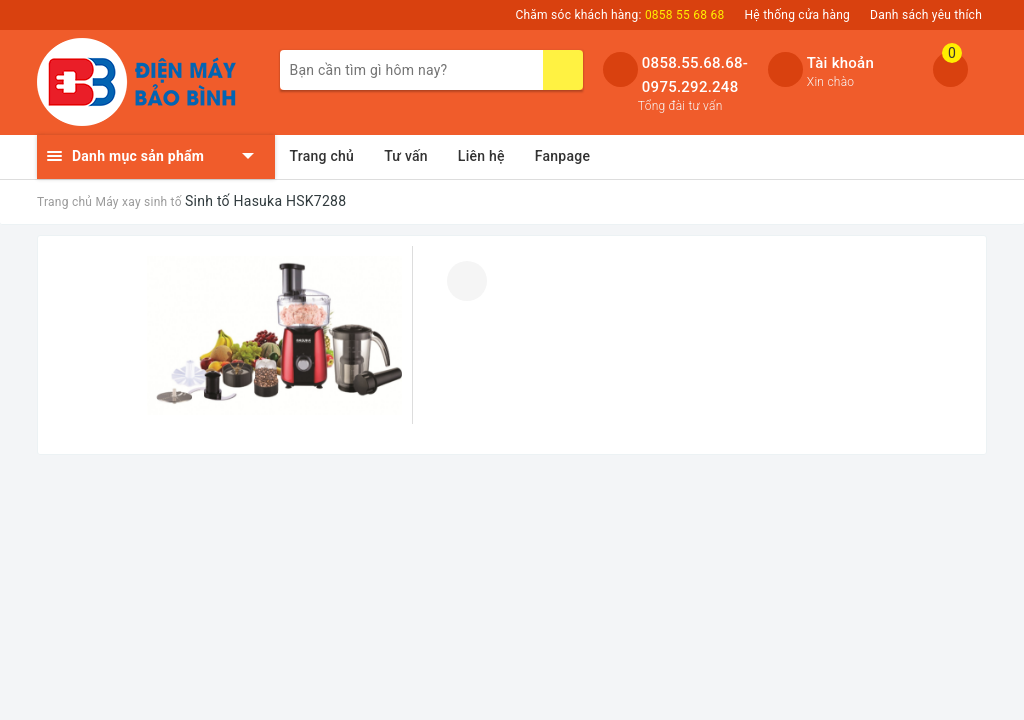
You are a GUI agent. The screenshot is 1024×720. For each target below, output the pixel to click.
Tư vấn (406, 156)
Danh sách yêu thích (926, 15)
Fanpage (562, 156)
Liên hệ (481, 156)
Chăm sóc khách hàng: (619, 15)
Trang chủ (322, 156)
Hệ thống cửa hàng (798, 15)
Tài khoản (840, 63)
